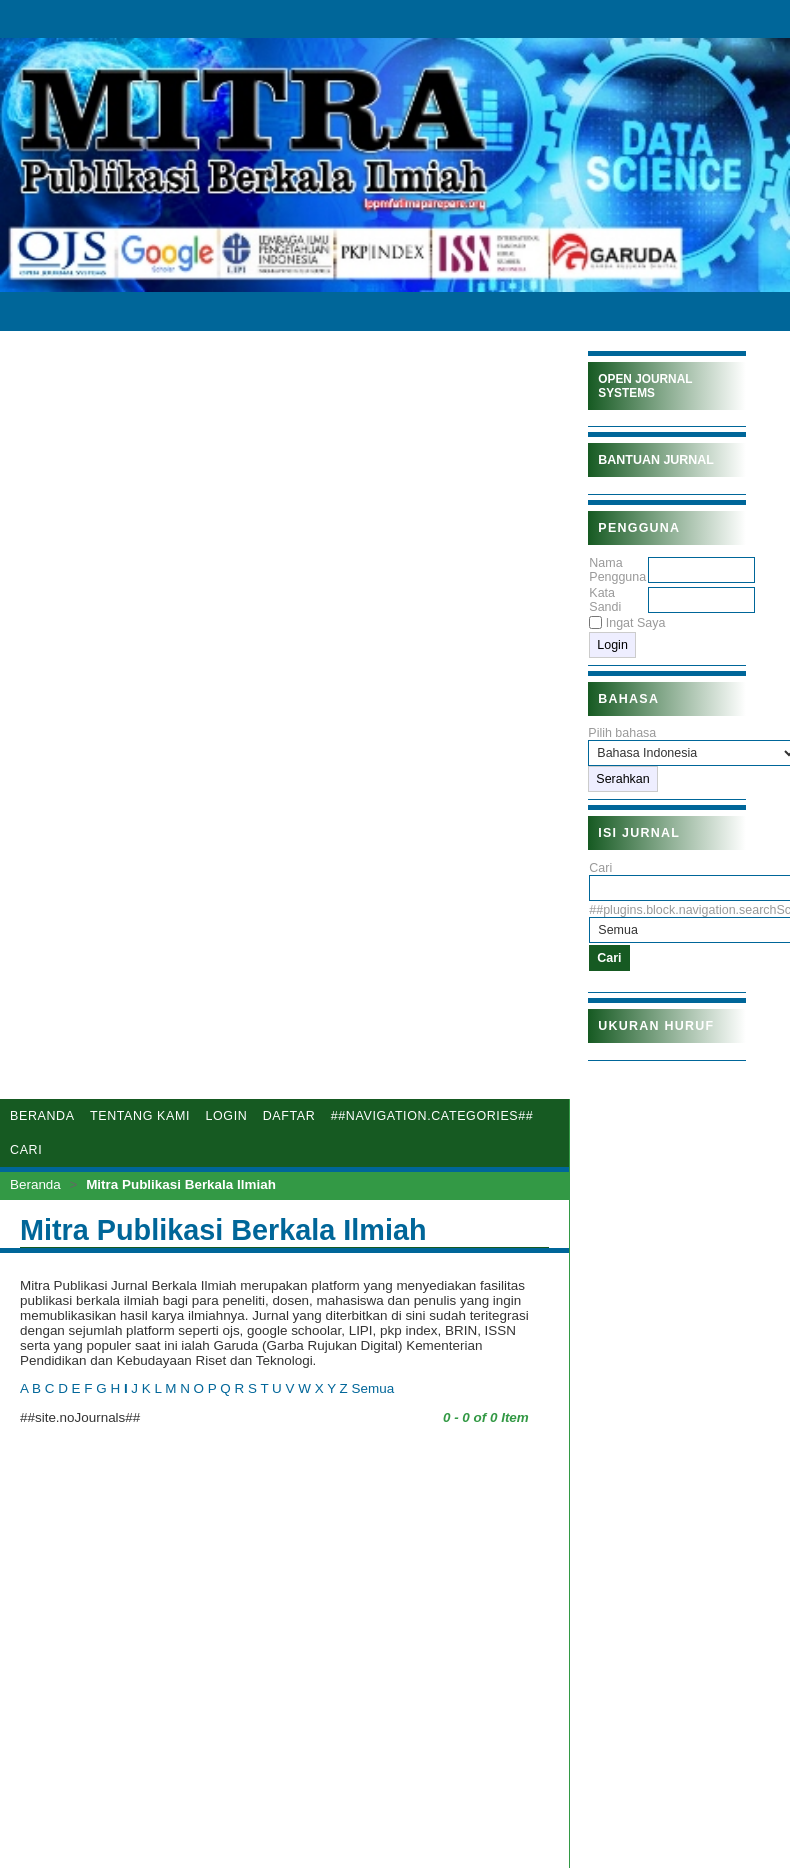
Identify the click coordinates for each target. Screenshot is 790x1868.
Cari (26, 1150)
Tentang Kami (140, 1116)
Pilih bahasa (622, 733)
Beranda (42, 1116)
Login (226, 1116)
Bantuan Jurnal (656, 460)
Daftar (289, 1116)
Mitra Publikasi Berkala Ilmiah (181, 1184)
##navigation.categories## (432, 1116)
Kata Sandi (605, 600)
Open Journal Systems (645, 386)
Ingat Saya (636, 623)
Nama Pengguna (617, 570)
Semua (373, 1388)
